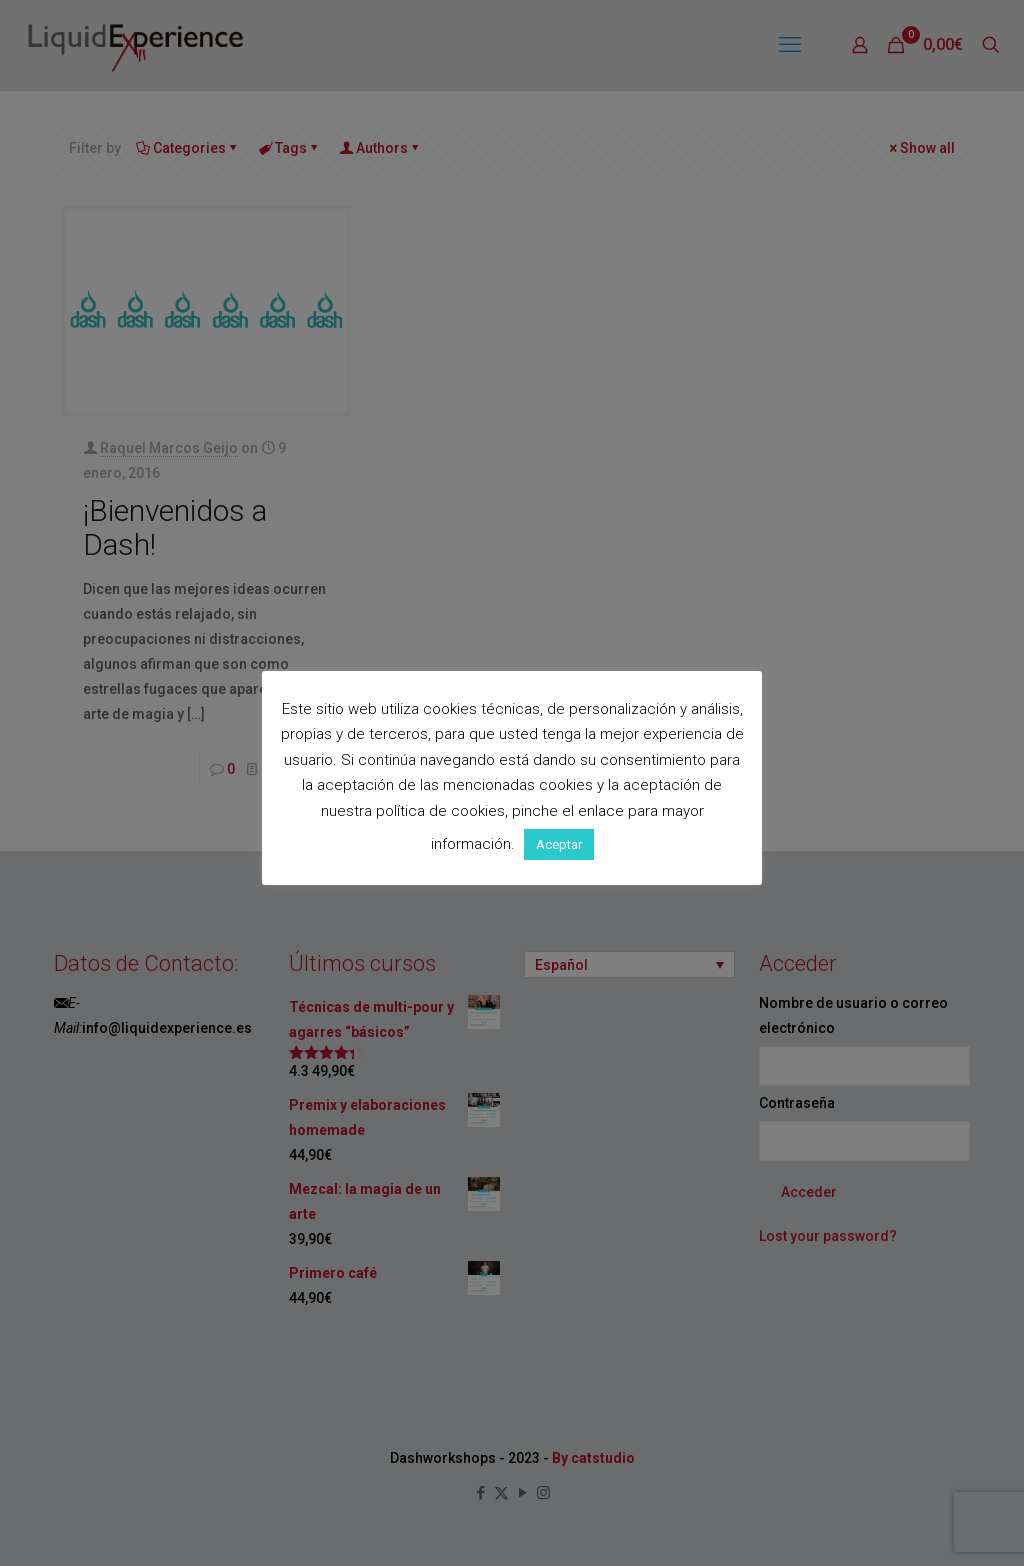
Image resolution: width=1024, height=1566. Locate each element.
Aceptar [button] (559, 844)
